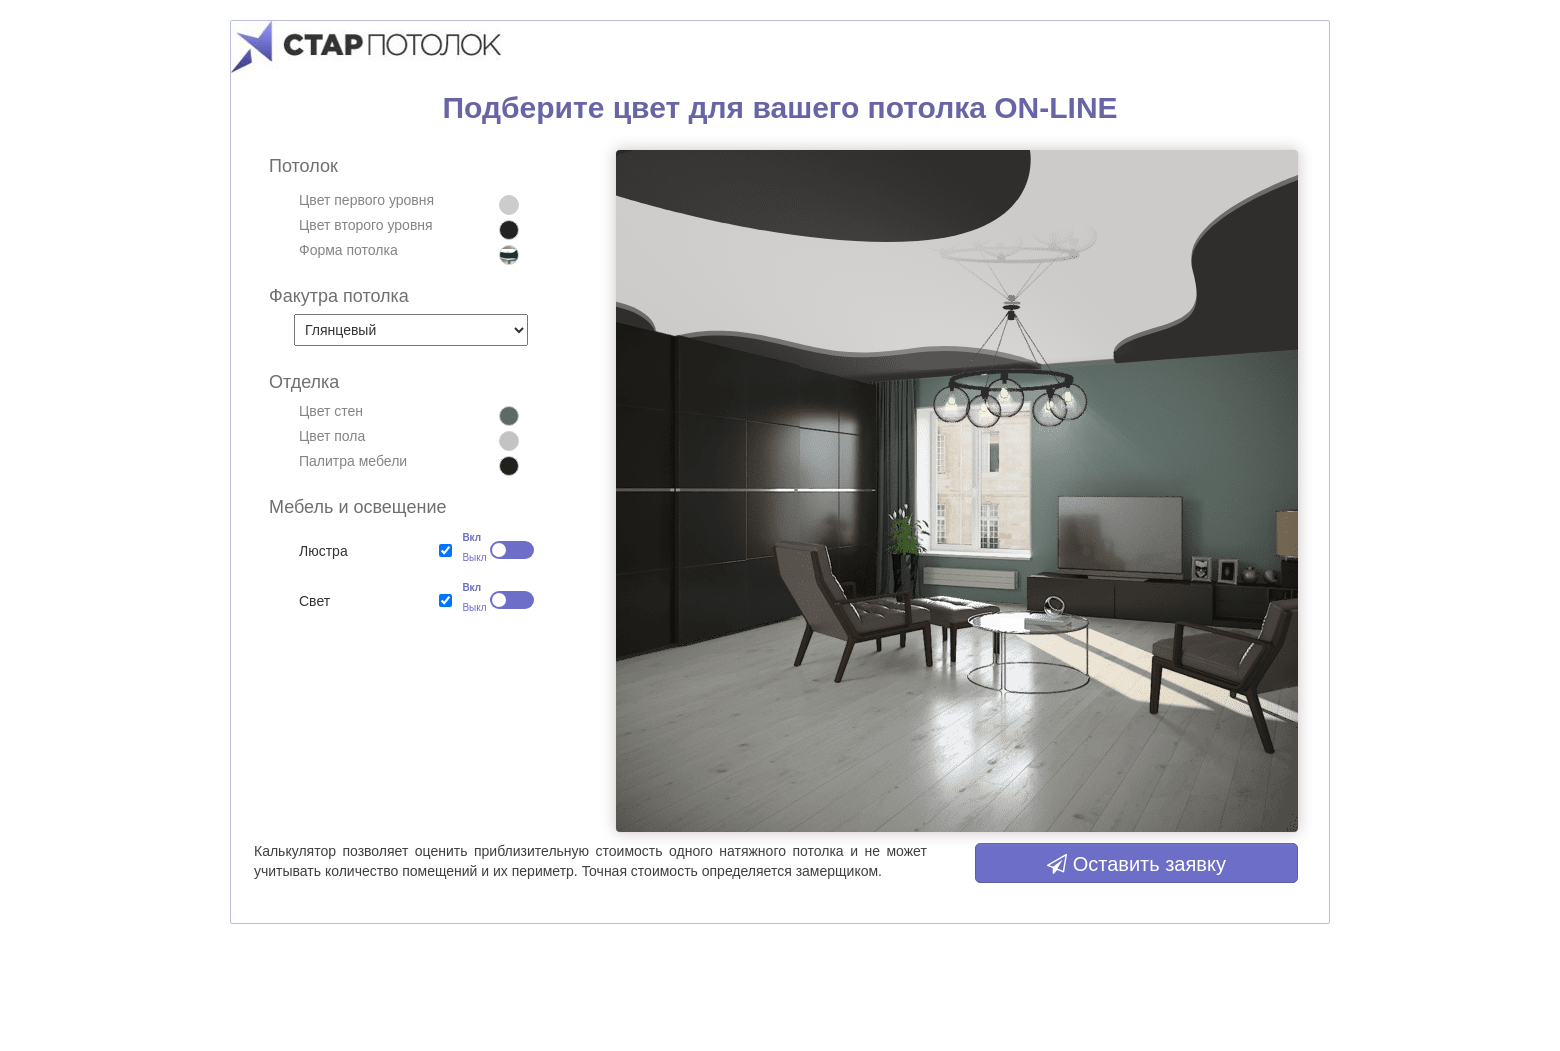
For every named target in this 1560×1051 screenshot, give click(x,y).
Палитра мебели (353, 461)
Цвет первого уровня (366, 200)
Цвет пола (332, 436)
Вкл (468, 537)
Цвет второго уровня (366, 225)
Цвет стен (331, 411)
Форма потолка (348, 250)
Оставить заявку (1136, 864)
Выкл (468, 557)
